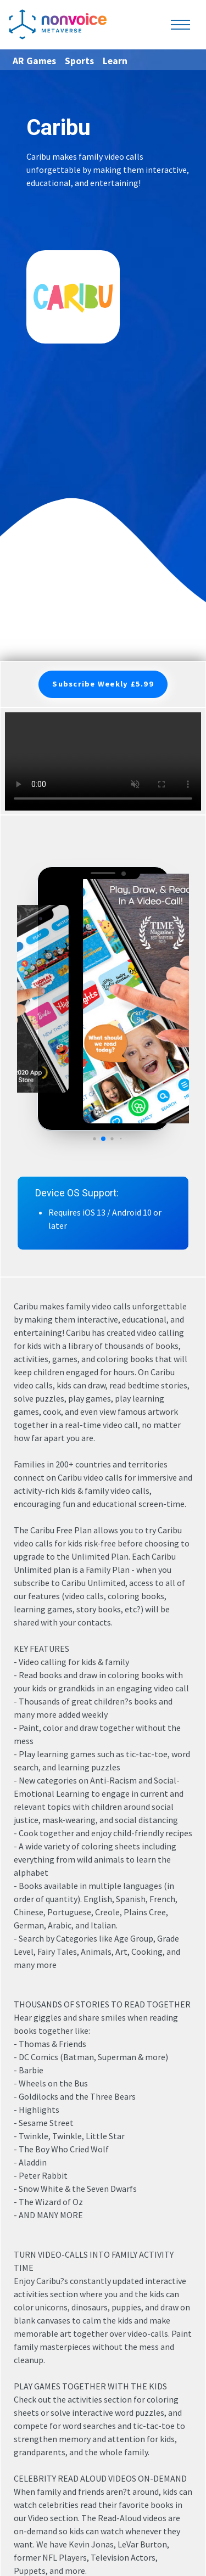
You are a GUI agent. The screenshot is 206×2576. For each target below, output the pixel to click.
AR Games (34, 61)
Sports (79, 61)
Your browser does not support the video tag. (103, 761)
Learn (115, 61)
